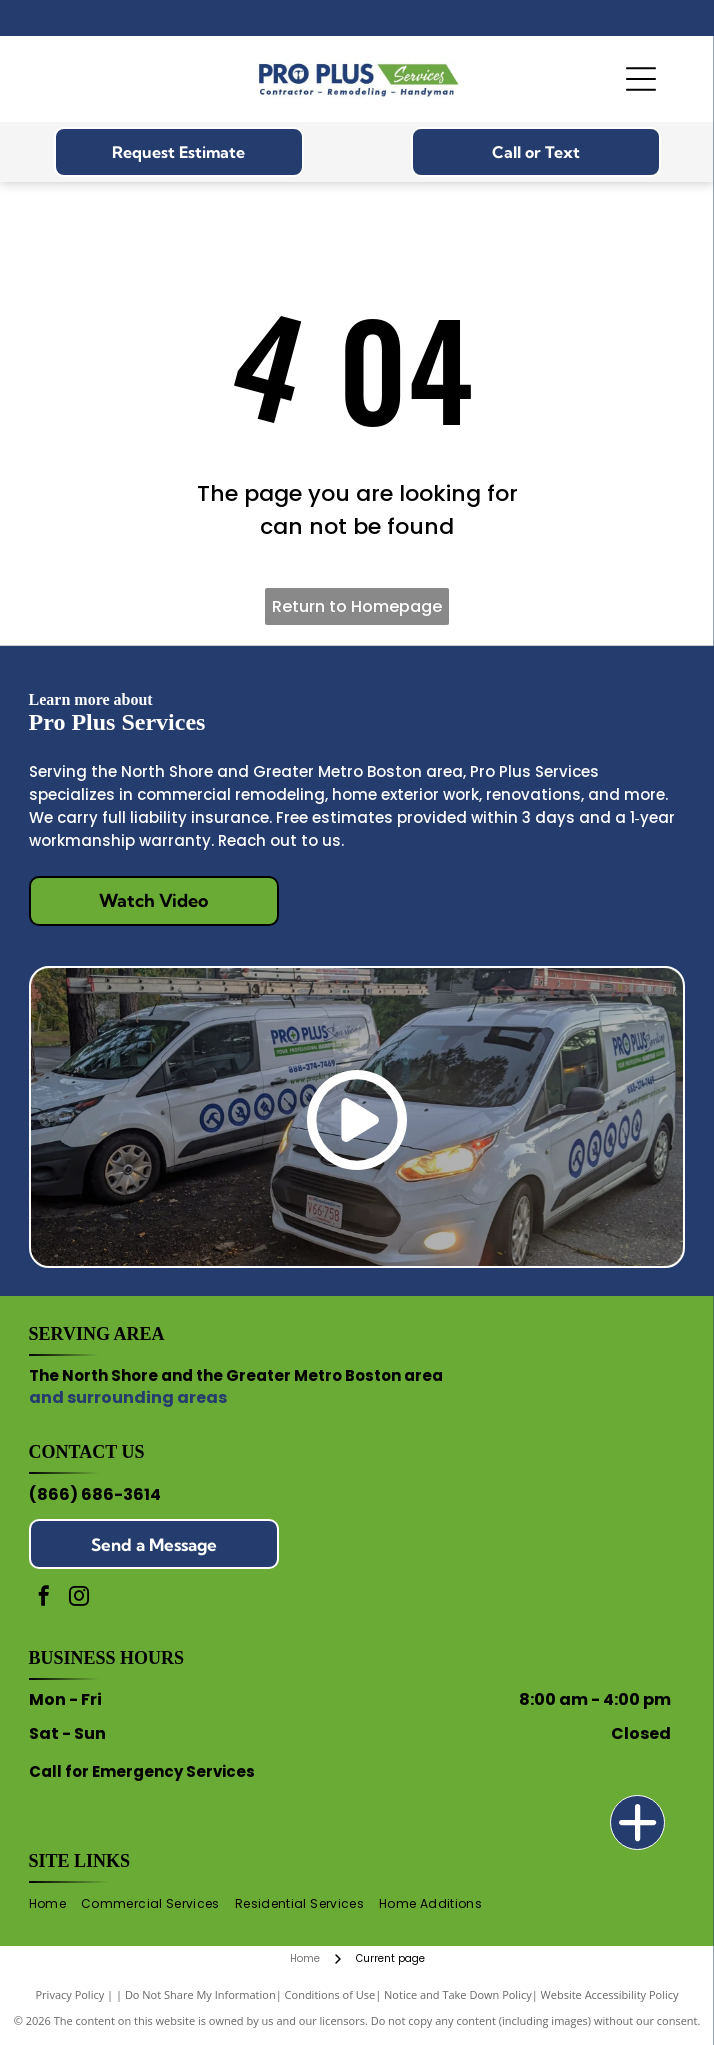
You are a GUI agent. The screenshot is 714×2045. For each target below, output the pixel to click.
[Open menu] (641, 79)
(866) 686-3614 (95, 1494)
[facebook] (44, 1598)
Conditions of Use (330, 1994)
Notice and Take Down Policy (458, 1994)
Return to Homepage (357, 606)
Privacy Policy (70, 1994)
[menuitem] (55, 1904)
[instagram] (79, 1598)
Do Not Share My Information (200, 1994)
